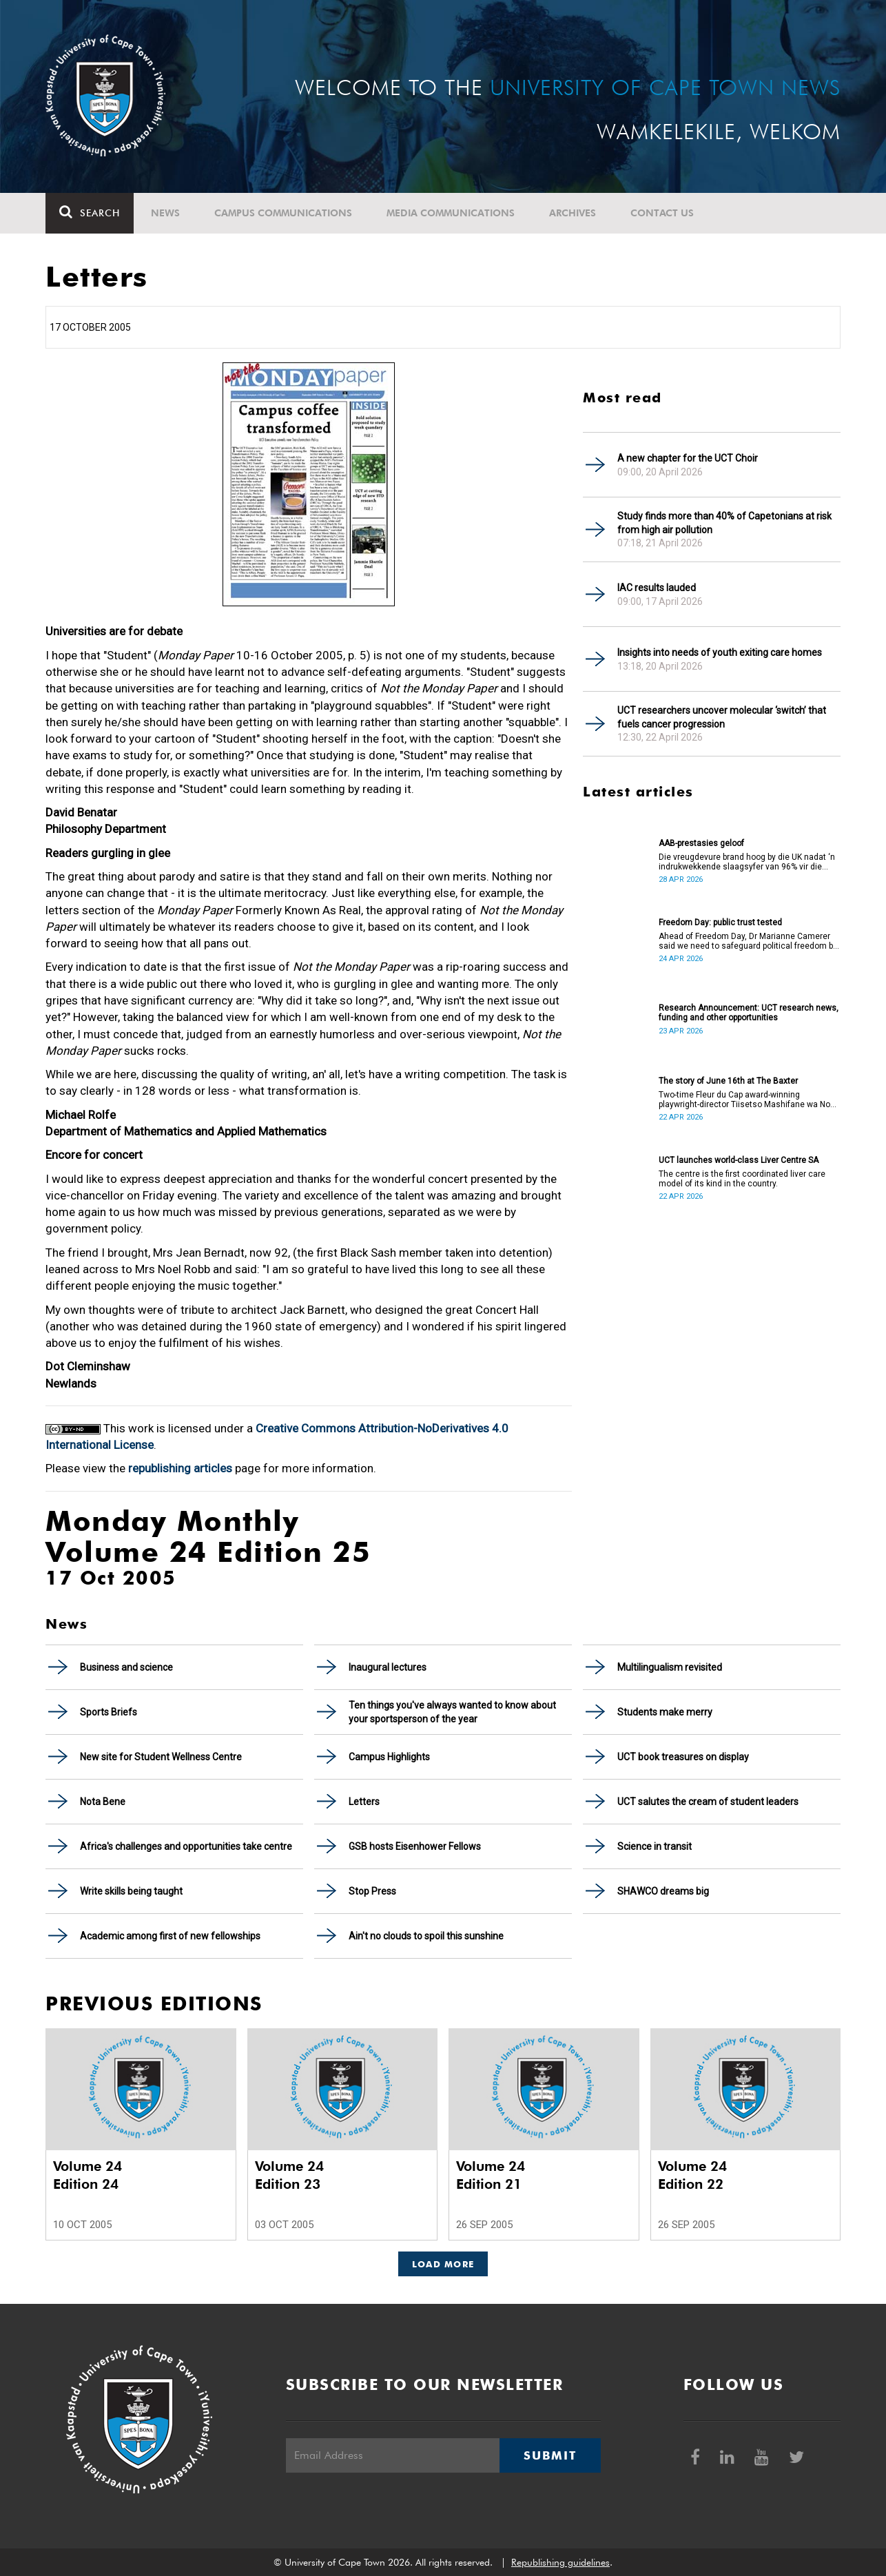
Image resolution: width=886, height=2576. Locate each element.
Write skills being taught (131, 1891)
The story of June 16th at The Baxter (728, 1081)
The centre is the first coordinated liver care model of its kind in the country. (742, 1178)
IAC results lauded (656, 587)
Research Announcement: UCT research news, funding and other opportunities (748, 1012)
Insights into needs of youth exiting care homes (719, 652)
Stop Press (372, 1891)
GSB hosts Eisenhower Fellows (415, 1846)
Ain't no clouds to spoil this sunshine (426, 1935)
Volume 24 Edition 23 (289, 2175)
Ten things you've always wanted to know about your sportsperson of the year (452, 1712)
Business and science (126, 1667)
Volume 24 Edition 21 (490, 2175)
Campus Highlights (389, 1756)
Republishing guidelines (560, 2562)
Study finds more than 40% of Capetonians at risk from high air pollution (724, 523)
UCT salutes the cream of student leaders (708, 1801)
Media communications (451, 212)
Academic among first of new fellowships (170, 1935)
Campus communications (283, 212)
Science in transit (654, 1846)
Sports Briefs (108, 1712)
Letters (364, 1801)
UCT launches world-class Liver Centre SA (738, 1160)
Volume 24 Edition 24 (87, 2175)
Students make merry (664, 1712)
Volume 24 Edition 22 (692, 2175)
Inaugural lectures (387, 1667)
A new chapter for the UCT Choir (687, 458)
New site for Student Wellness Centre (161, 1756)
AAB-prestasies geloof (701, 843)
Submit (550, 2455)
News (165, 212)
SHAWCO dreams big (663, 1891)
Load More (443, 2263)
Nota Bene (102, 1801)
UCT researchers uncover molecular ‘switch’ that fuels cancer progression (721, 717)
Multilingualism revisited (669, 1667)
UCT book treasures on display (683, 1756)
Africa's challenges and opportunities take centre (186, 1846)
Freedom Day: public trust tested (720, 922)
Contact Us (662, 212)
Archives (572, 212)
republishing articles (180, 1468)
